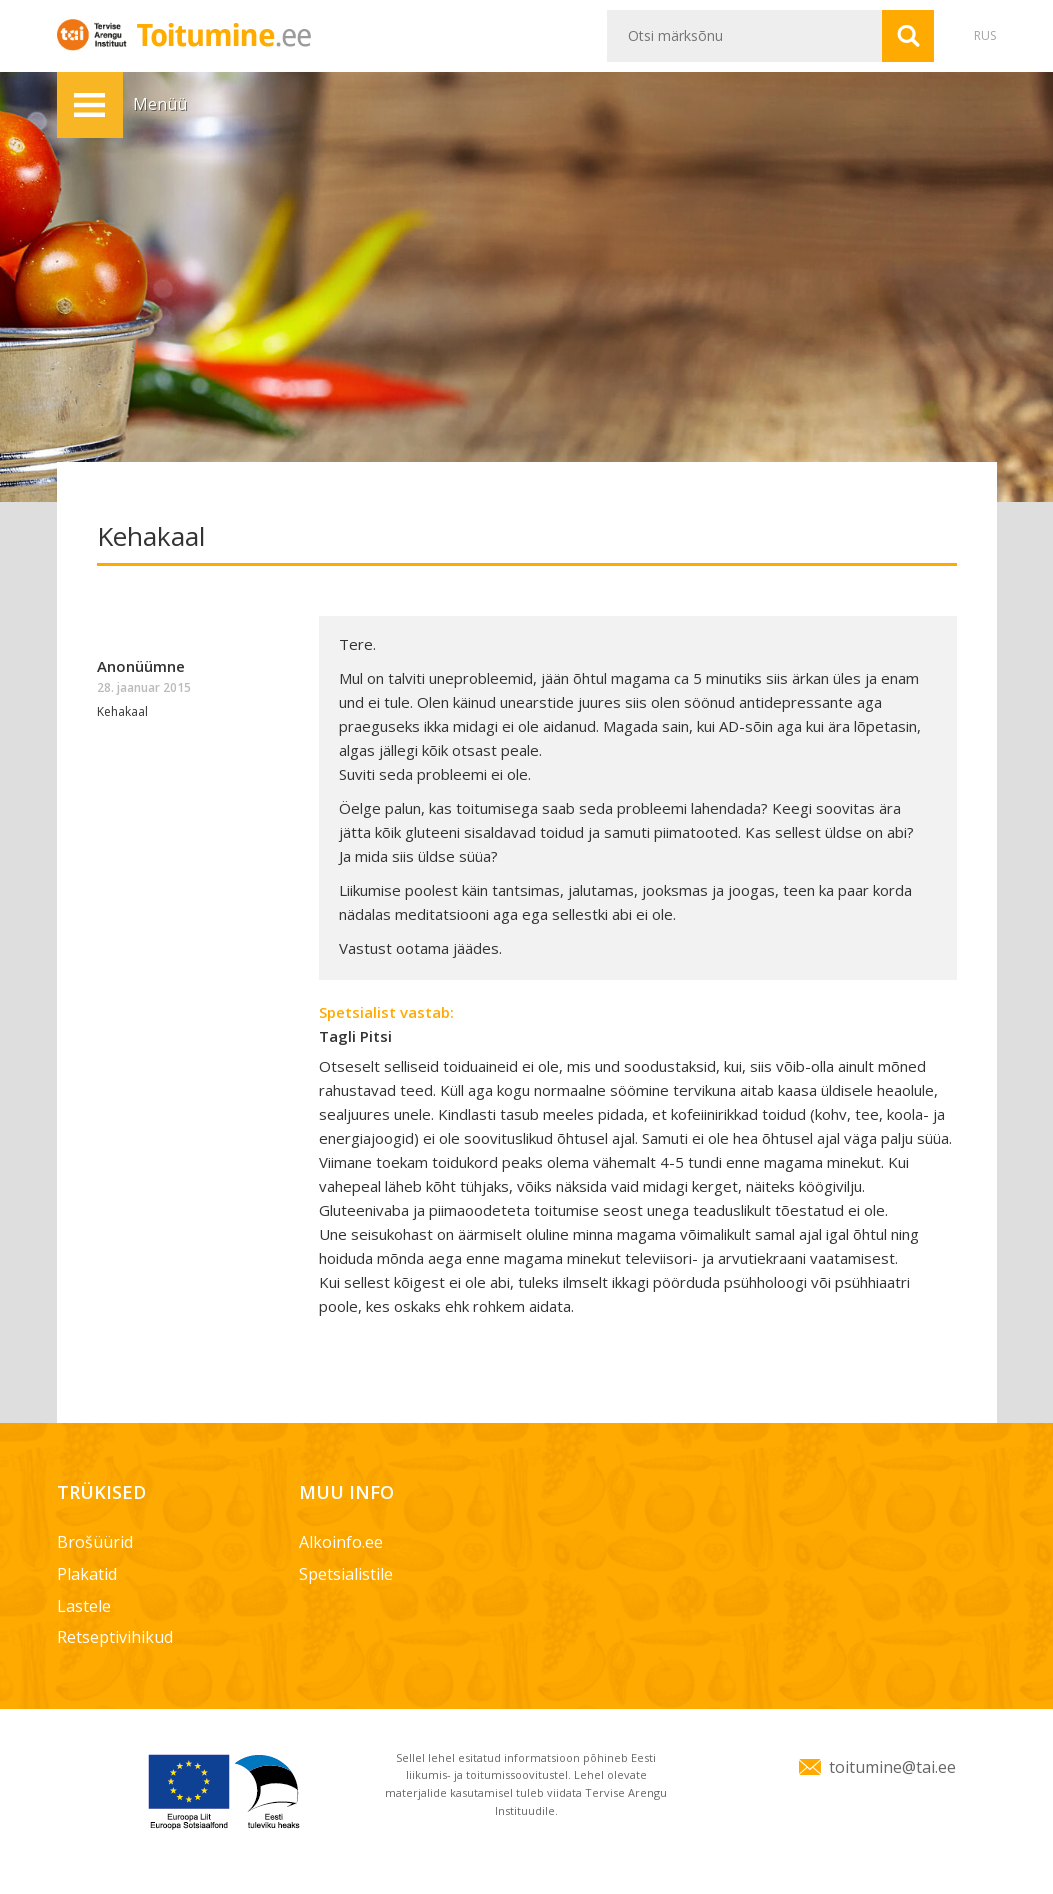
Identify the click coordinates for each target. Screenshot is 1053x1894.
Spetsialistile (346, 1574)
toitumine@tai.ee (892, 1767)
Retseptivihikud (115, 1637)
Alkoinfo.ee (341, 1542)
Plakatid (87, 1574)
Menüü (90, 105)
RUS (985, 35)
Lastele (84, 1606)
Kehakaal (122, 711)
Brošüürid (95, 1542)
